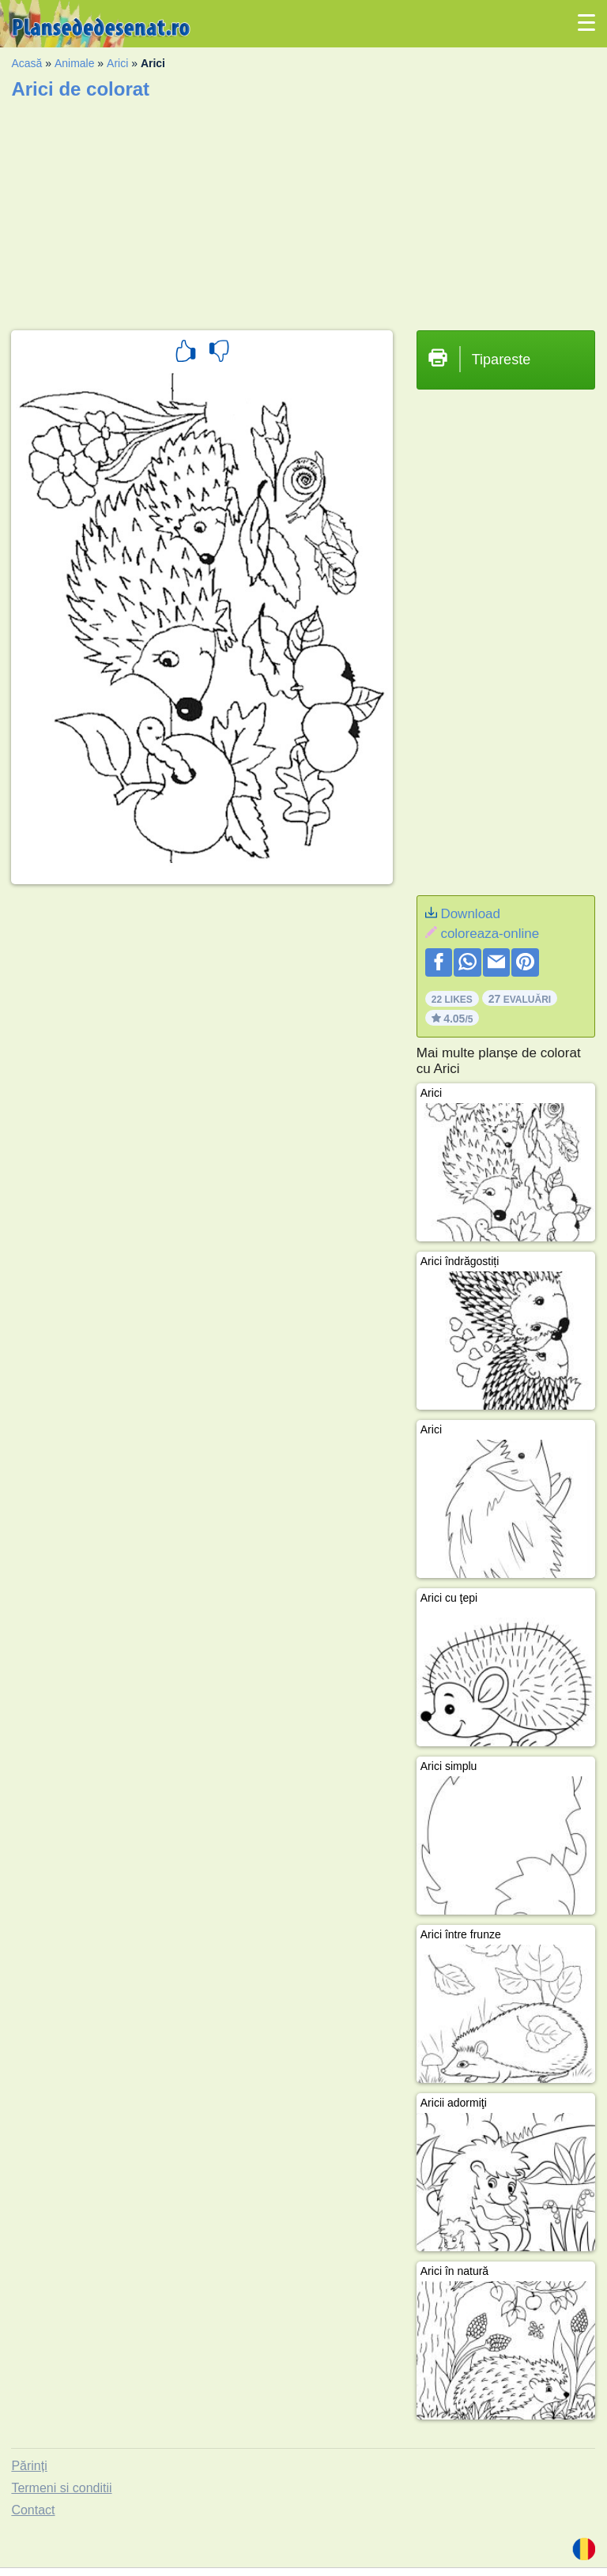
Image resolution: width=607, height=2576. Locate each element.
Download (470, 913)
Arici (117, 63)
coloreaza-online (489, 933)
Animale (75, 63)
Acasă (26, 63)
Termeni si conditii (61, 2488)
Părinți (29, 2465)
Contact (33, 2510)
